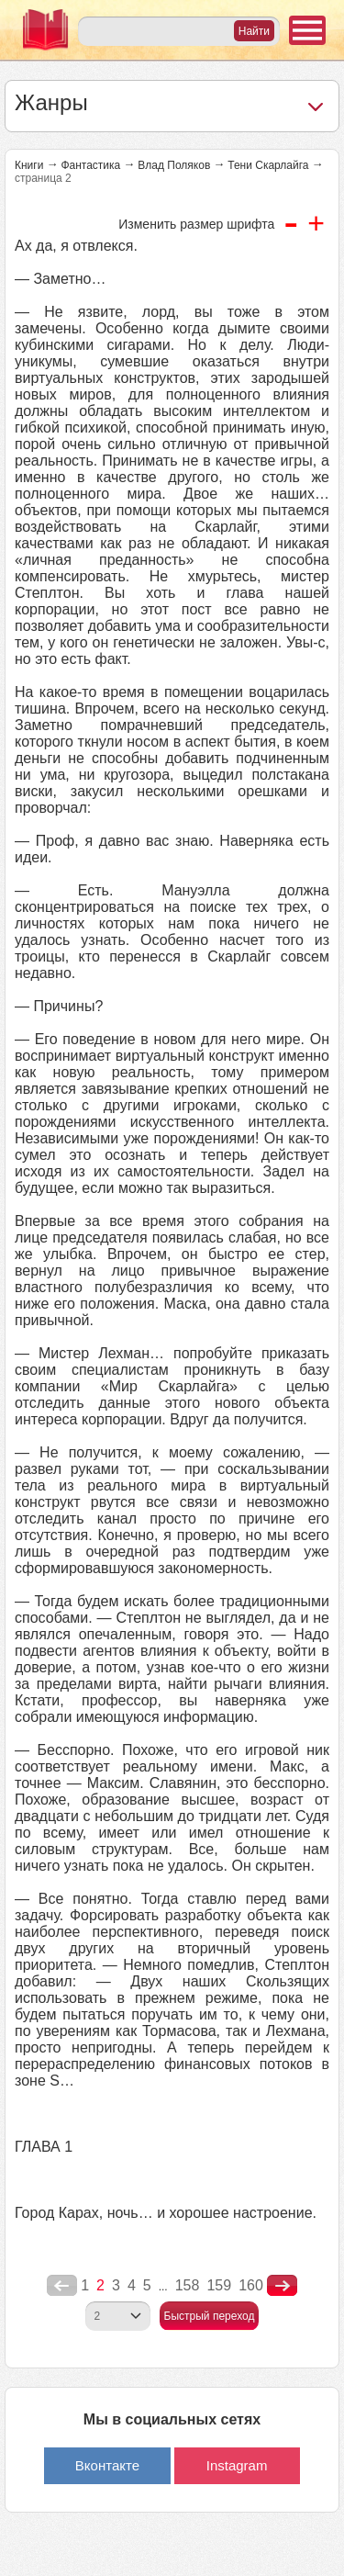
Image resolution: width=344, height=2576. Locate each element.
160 (251, 2285)
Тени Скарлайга (267, 165)
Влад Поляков (174, 165)
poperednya (62, 2286)
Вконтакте (107, 2465)
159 (218, 2285)
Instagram (237, 2465)
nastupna (282, 2286)
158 (187, 2285)
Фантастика (90, 165)
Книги (29, 165)
